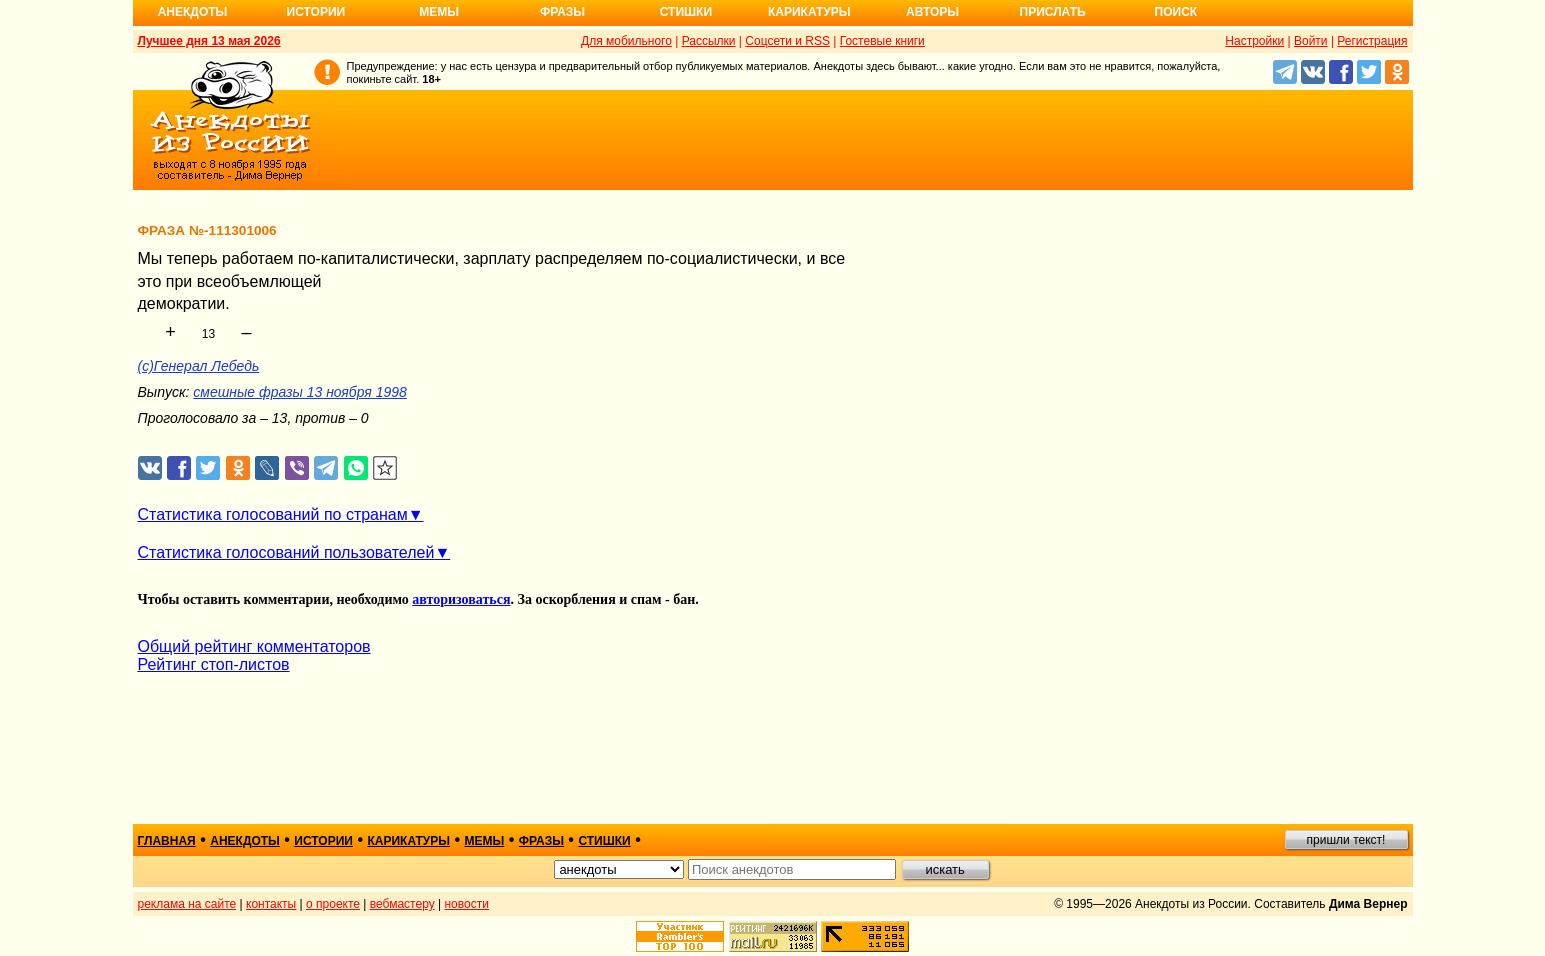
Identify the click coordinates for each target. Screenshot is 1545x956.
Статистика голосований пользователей (286, 552)
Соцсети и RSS (787, 41)
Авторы (932, 12)
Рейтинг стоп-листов (214, 664)
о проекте (333, 904)
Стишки (686, 12)
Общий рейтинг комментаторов (254, 646)
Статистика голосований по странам (273, 514)
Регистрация (1372, 41)
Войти (1311, 41)
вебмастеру (402, 904)
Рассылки (709, 41)
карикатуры (408, 841)
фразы (541, 841)
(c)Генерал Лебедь (199, 366)
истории (323, 841)
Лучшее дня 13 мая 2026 (209, 41)
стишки (604, 841)
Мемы (439, 12)
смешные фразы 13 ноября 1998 (300, 392)
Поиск (1176, 12)
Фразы (562, 12)
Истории (316, 12)
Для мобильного (626, 41)
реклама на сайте (187, 904)
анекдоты (245, 841)
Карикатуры (809, 12)
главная (167, 841)
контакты (271, 904)
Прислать (1053, 12)
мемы (485, 841)
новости (466, 904)
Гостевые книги (882, 41)
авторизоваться (461, 599)
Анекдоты (193, 12)
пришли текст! (1346, 840)
